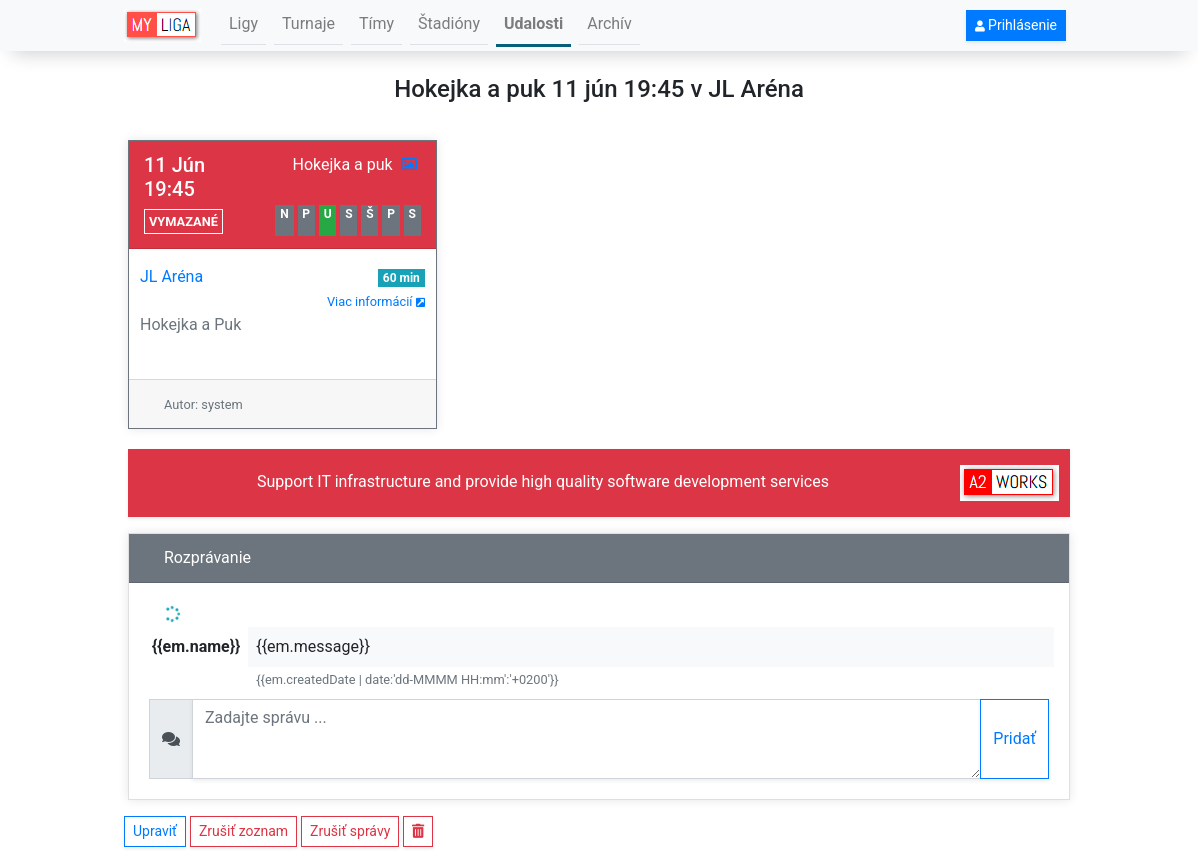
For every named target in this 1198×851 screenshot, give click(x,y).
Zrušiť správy (350, 831)
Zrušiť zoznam (243, 831)
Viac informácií (376, 301)
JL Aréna (171, 276)
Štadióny (449, 23)
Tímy (376, 23)
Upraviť (155, 831)
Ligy (243, 23)
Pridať (1014, 738)
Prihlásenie (1016, 25)
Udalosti (533, 23)
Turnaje (308, 23)
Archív (609, 23)
